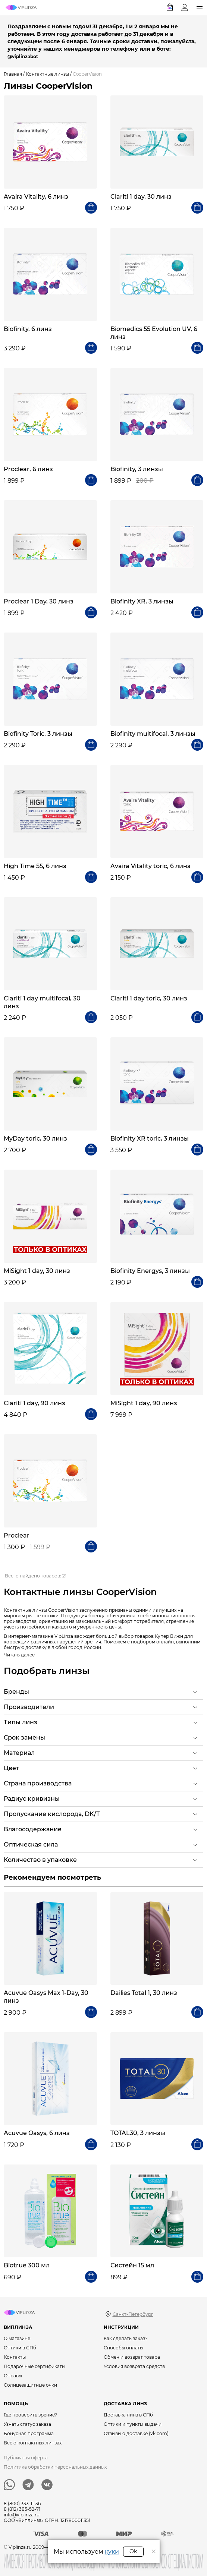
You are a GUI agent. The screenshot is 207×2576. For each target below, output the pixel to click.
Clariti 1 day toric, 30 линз (148, 998)
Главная (13, 74)
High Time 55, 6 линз (35, 866)
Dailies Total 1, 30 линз (143, 1992)
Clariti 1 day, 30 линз (141, 196)
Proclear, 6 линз (28, 469)
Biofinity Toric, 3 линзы (38, 733)
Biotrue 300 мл (27, 2265)
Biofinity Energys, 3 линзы (150, 1270)
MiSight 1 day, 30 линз (37, 1270)
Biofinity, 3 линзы (136, 469)
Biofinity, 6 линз (28, 328)
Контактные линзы (47, 74)
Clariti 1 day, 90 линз (34, 1403)
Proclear (16, 1535)
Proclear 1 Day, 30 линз (38, 601)
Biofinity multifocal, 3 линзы (152, 733)
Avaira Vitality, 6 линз (36, 196)
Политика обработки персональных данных (55, 2467)
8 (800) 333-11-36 (22, 2503)
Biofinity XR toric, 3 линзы (149, 1138)
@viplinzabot (22, 56)
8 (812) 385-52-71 (22, 2509)
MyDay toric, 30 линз (35, 1138)
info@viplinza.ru (22, 2514)
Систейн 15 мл (132, 2265)
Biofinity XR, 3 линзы (141, 601)
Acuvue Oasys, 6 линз (37, 2133)
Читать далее (19, 1655)
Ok (133, 2551)
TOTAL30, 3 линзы (137, 2133)
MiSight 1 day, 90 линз (143, 1403)
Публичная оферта (26, 2457)
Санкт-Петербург (133, 2314)
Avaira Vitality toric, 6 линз (150, 866)
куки (112, 2551)
